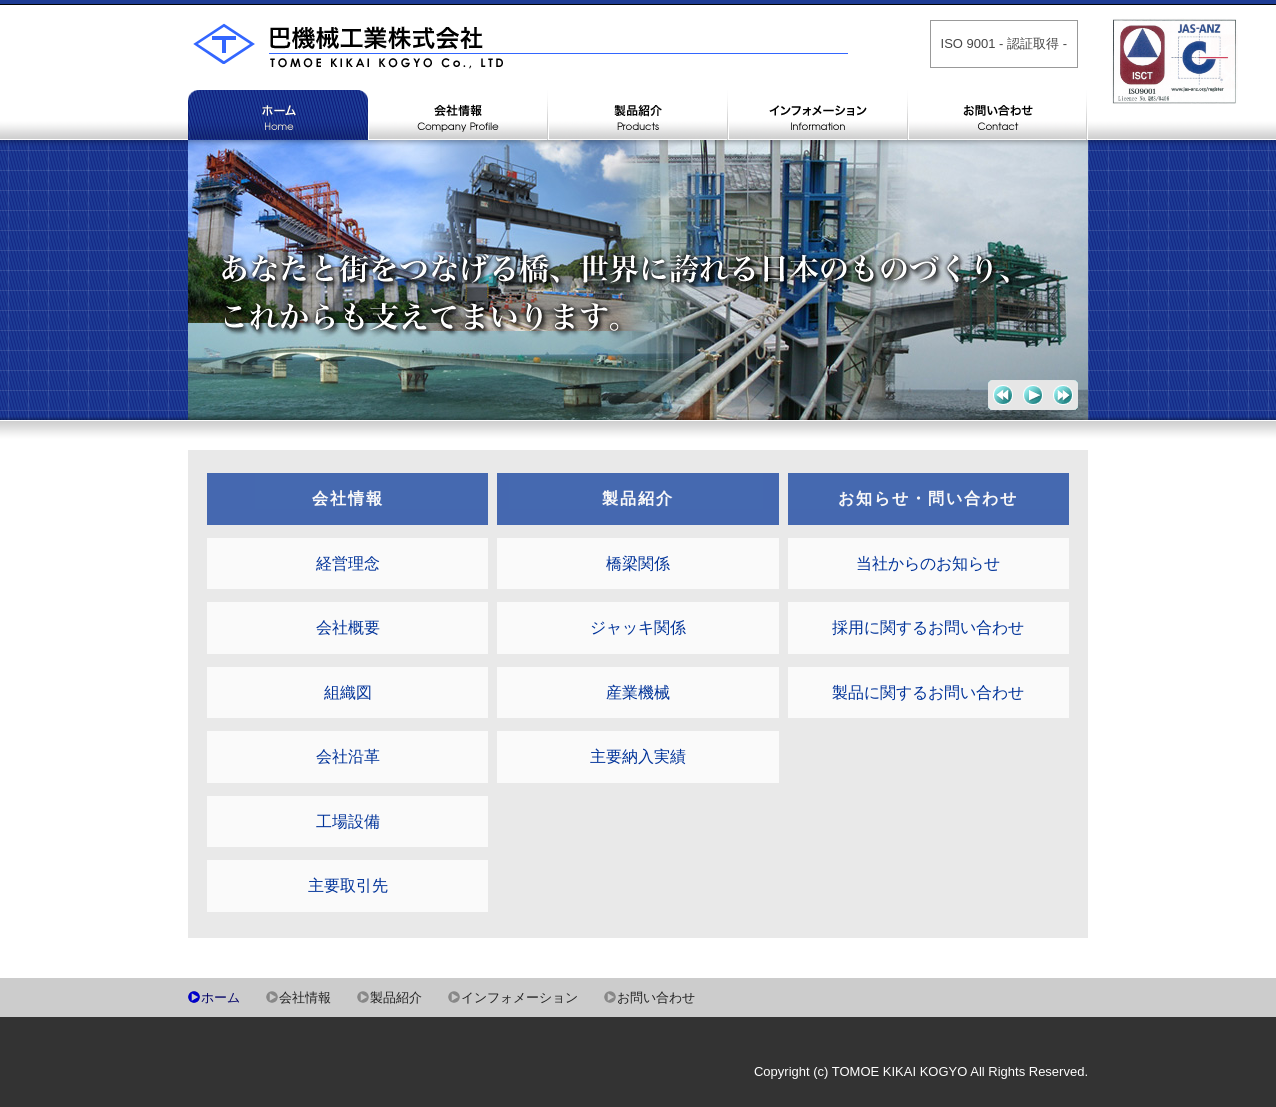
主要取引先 (348, 885)
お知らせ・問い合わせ (928, 498)
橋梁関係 (638, 563)
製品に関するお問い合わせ (928, 692)
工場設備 (348, 821)
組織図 (348, 692)
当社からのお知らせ (928, 563)
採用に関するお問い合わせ (928, 627)
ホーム (278, 160)
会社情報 (458, 160)
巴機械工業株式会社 (518, 55)
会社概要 (348, 627)
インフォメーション (818, 160)
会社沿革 (348, 756)
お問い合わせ (998, 160)
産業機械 (638, 692)
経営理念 (348, 563)
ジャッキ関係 (638, 627)
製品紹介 (638, 160)
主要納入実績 (638, 756)
